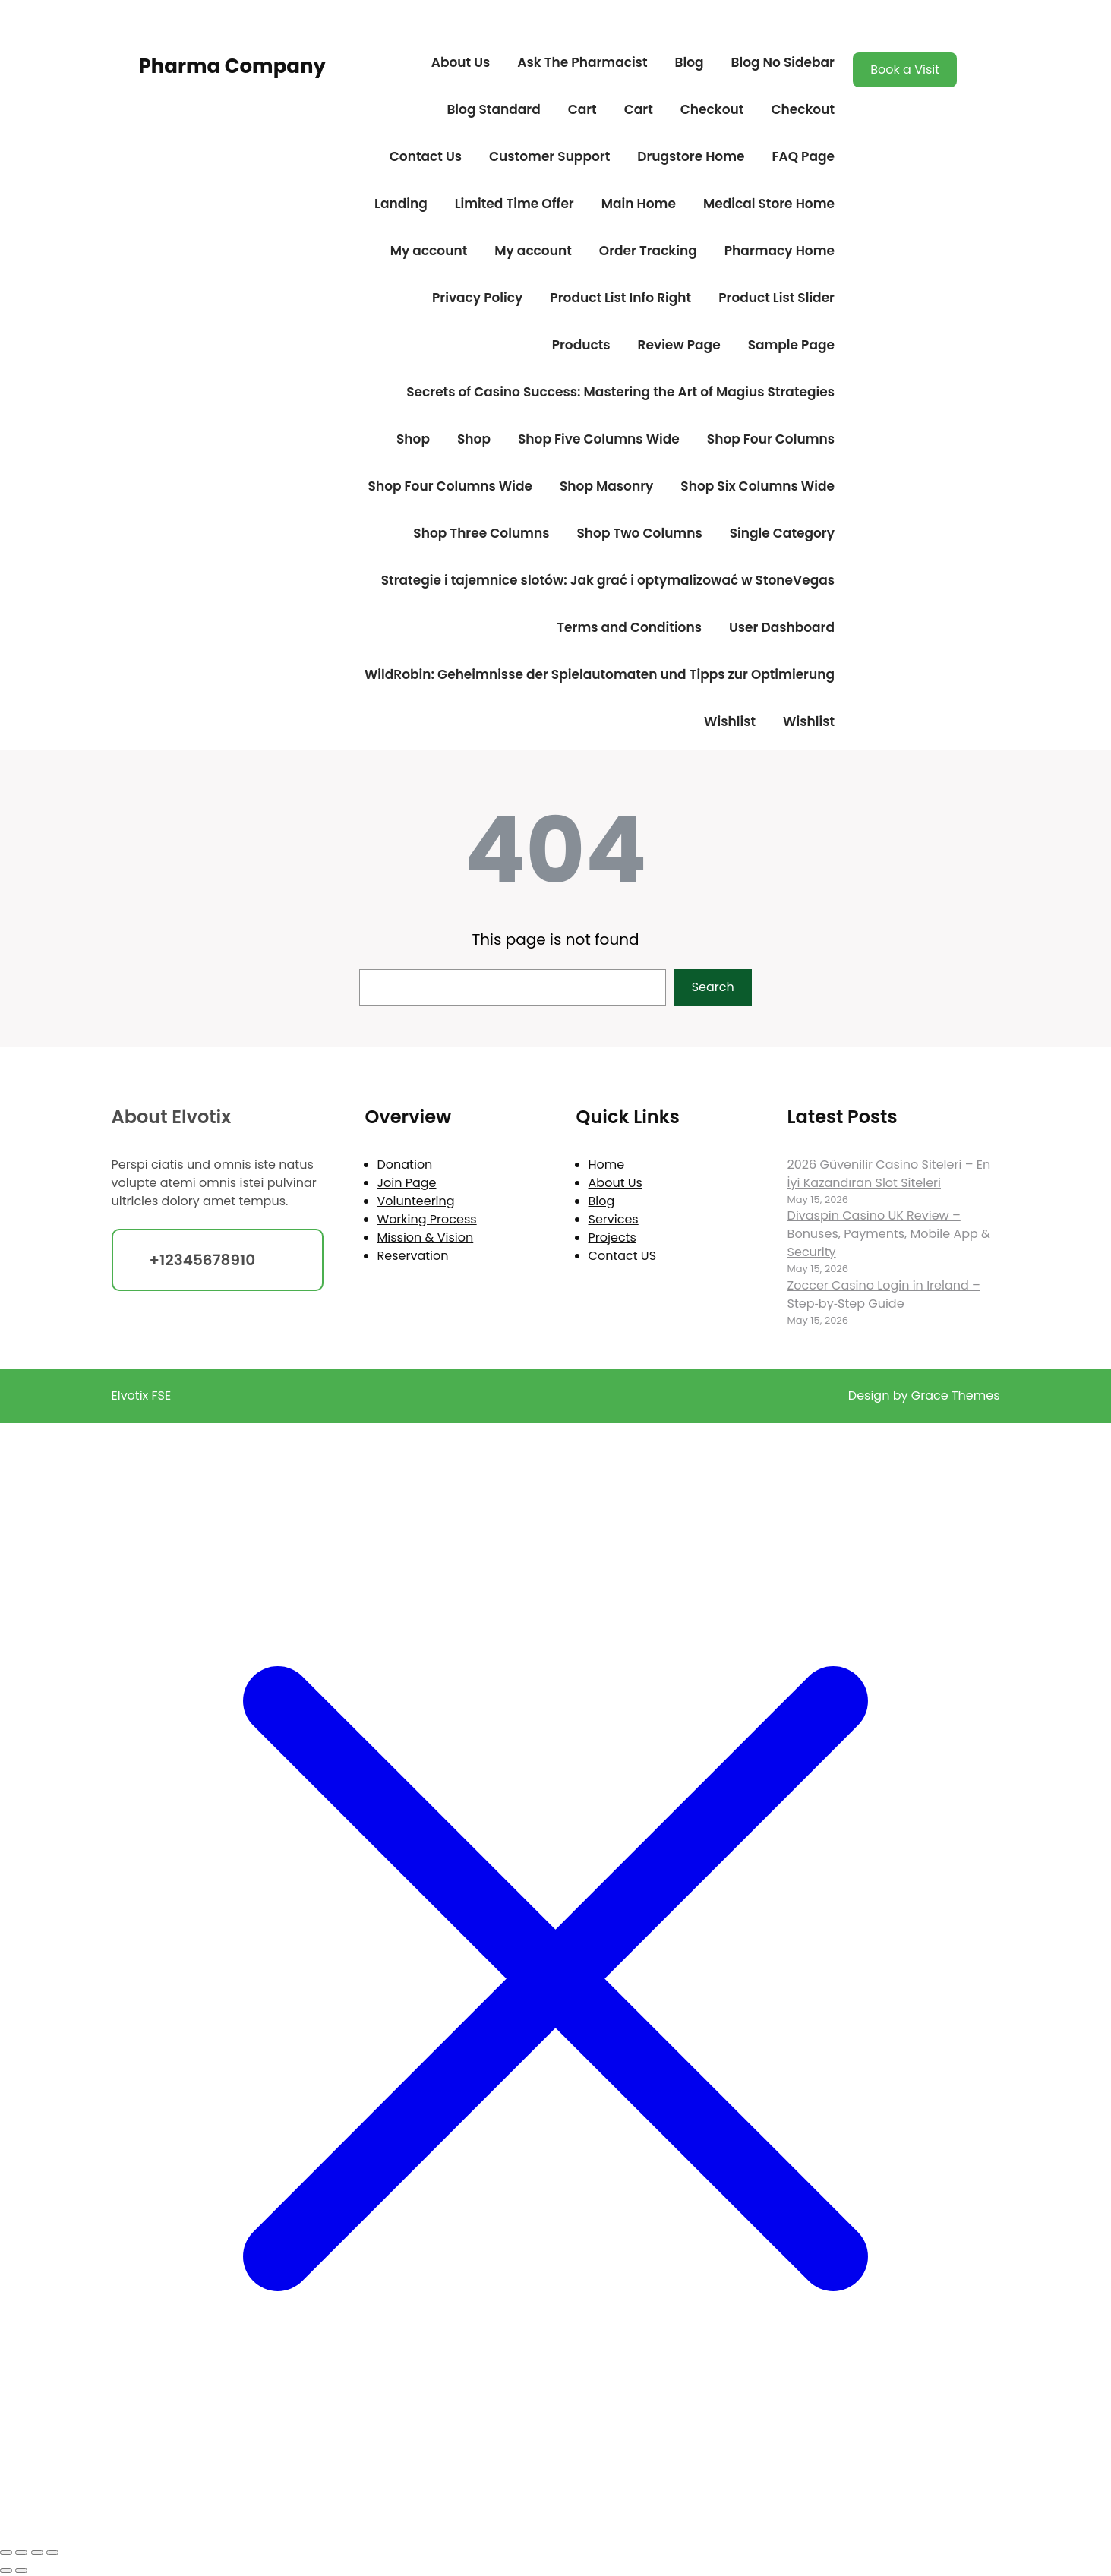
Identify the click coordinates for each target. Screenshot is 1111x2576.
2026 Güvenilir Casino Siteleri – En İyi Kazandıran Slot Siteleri (889, 1174)
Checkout (712, 109)
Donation (405, 1164)
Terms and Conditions (629, 627)
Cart (582, 109)
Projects (612, 1237)
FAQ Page (803, 156)
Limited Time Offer (514, 203)
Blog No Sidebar (783, 62)
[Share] (37, 2552)
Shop (413, 439)
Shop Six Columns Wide (757, 486)
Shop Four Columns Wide (450, 486)
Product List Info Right (620, 298)
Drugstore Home (690, 156)
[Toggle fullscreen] (21, 2552)
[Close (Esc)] (52, 2552)
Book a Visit (904, 69)
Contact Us (426, 156)
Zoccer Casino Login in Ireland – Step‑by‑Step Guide (883, 1294)
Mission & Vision (425, 1237)
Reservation (413, 1255)
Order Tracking (648, 251)
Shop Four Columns (771, 439)
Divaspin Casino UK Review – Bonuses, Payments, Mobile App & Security (888, 1234)
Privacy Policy (477, 298)
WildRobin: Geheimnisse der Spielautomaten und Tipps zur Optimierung (600, 674)
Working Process (427, 1219)
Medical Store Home (769, 203)
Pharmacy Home (779, 251)
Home (607, 1164)
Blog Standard (493, 109)
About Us (461, 62)
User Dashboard (782, 627)
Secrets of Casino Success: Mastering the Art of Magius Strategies (620, 392)
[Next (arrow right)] (21, 2570)
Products (581, 345)
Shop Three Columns (481, 533)
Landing (401, 203)
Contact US (622, 1255)
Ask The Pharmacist (582, 62)
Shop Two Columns (639, 533)
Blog (688, 62)
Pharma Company (232, 66)
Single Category (782, 533)
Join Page (407, 1183)
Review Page (679, 345)
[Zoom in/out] (6, 2552)
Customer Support (549, 156)
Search (713, 987)
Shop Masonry (606, 486)
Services (614, 1219)
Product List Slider (776, 298)
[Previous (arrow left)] (6, 2570)
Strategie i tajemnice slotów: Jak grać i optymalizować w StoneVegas (608, 580)
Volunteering (416, 1201)
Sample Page (791, 345)
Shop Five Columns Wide (599, 439)
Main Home (638, 203)
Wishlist (730, 721)
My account (429, 251)
